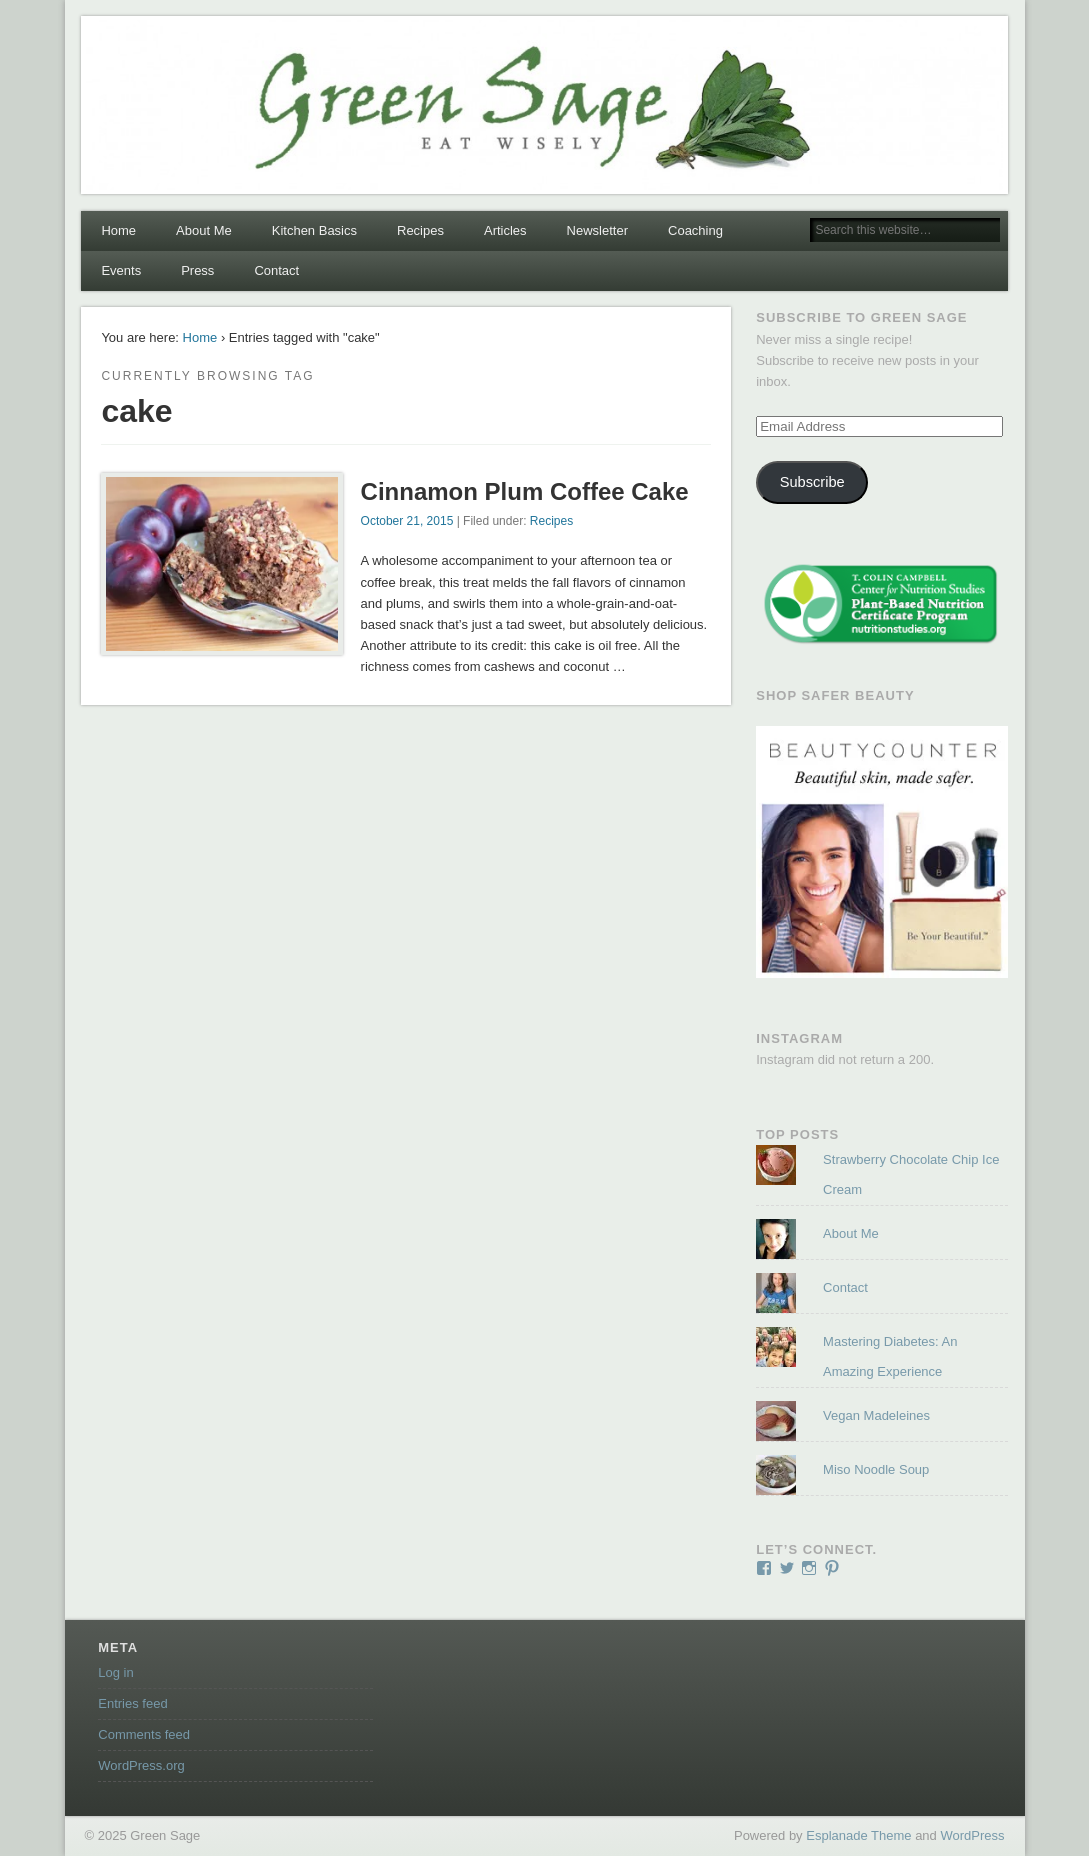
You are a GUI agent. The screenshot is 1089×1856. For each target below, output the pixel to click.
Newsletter (597, 230)
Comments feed (144, 1734)
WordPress (972, 1835)
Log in (115, 1672)
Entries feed (132, 1703)
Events (121, 270)
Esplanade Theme (858, 1835)
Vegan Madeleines (876, 1415)
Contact (276, 270)
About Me (204, 230)
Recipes (420, 230)
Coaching (695, 230)
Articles (505, 230)
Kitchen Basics (314, 230)
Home (118, 230)
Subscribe (812, 482)
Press (197, 270)
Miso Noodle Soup (876, 1469)
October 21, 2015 (407, 521)
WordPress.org (141, 1765)
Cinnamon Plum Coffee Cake (525, 491)
